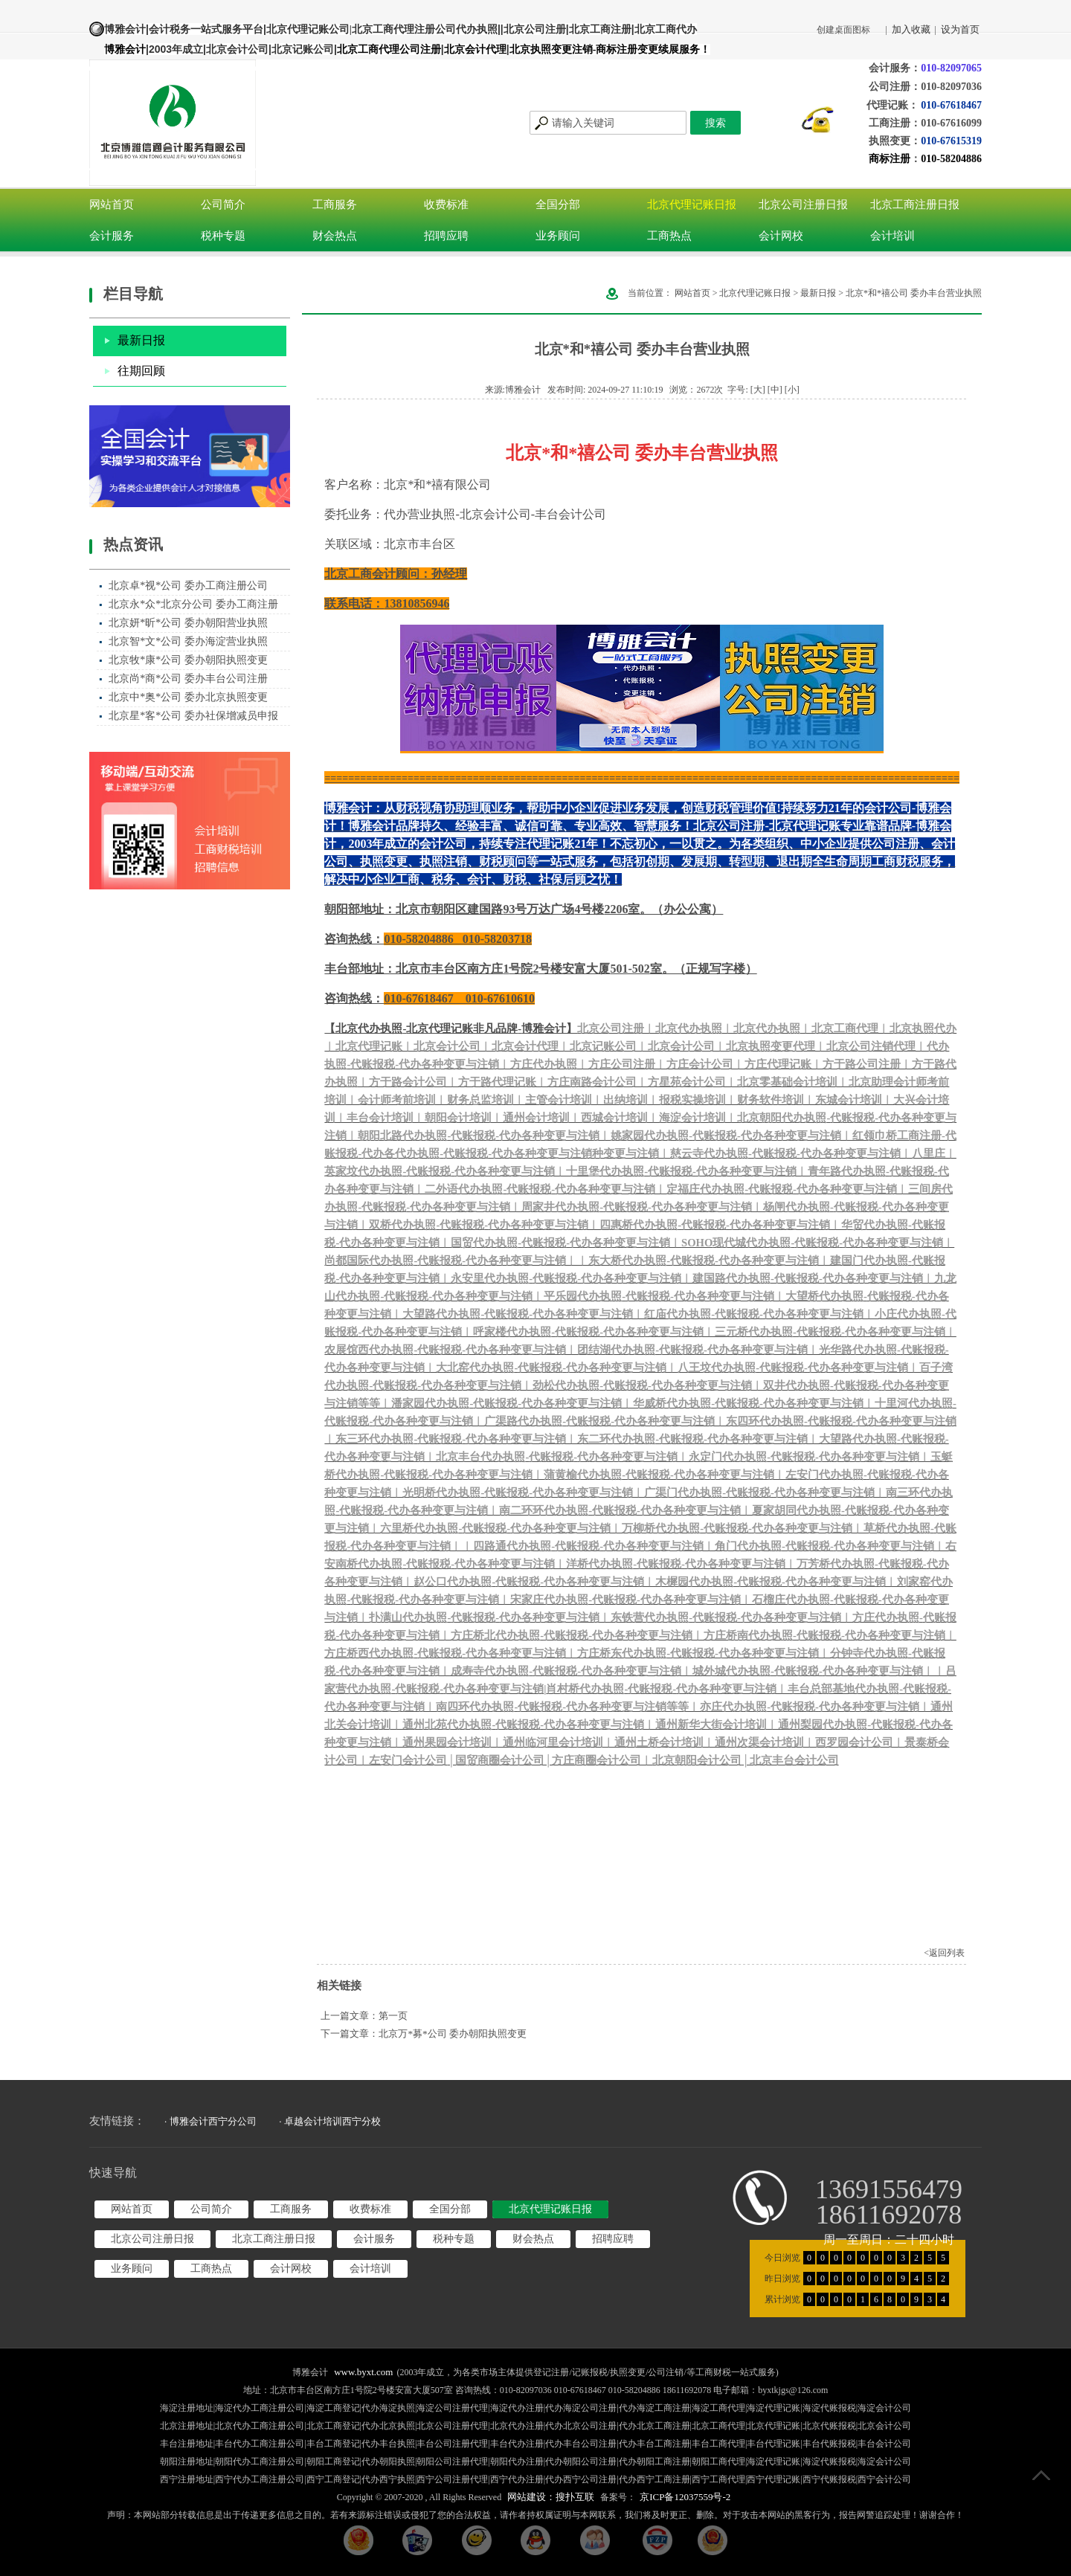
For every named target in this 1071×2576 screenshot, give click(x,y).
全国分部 (558, 204)
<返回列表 (944, 1953)
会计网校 (781, 236)
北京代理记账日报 (691, 204)
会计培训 (892, 236)
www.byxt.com (363, 2371)
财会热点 (334, 236)
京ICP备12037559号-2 (685, 2496)
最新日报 (141, 340)
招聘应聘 (446, 236)
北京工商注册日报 (914, 204)
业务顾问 (558, 236)
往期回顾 (141, 370)
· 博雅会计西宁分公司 (210, 2121)
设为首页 (960, 29)
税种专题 (223, 236)
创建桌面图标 (843, 30)
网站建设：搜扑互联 (550, 2496)
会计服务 (111, 236)
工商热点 (669, 236)
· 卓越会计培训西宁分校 (330, 2121)
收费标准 (446, 204)
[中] (775, 389)
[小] (792, 389)
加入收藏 (911, 29)
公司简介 (223, 204)
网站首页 (111, 204)
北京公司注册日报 (803, 204)
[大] (757, 389)
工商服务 (334, 204)
